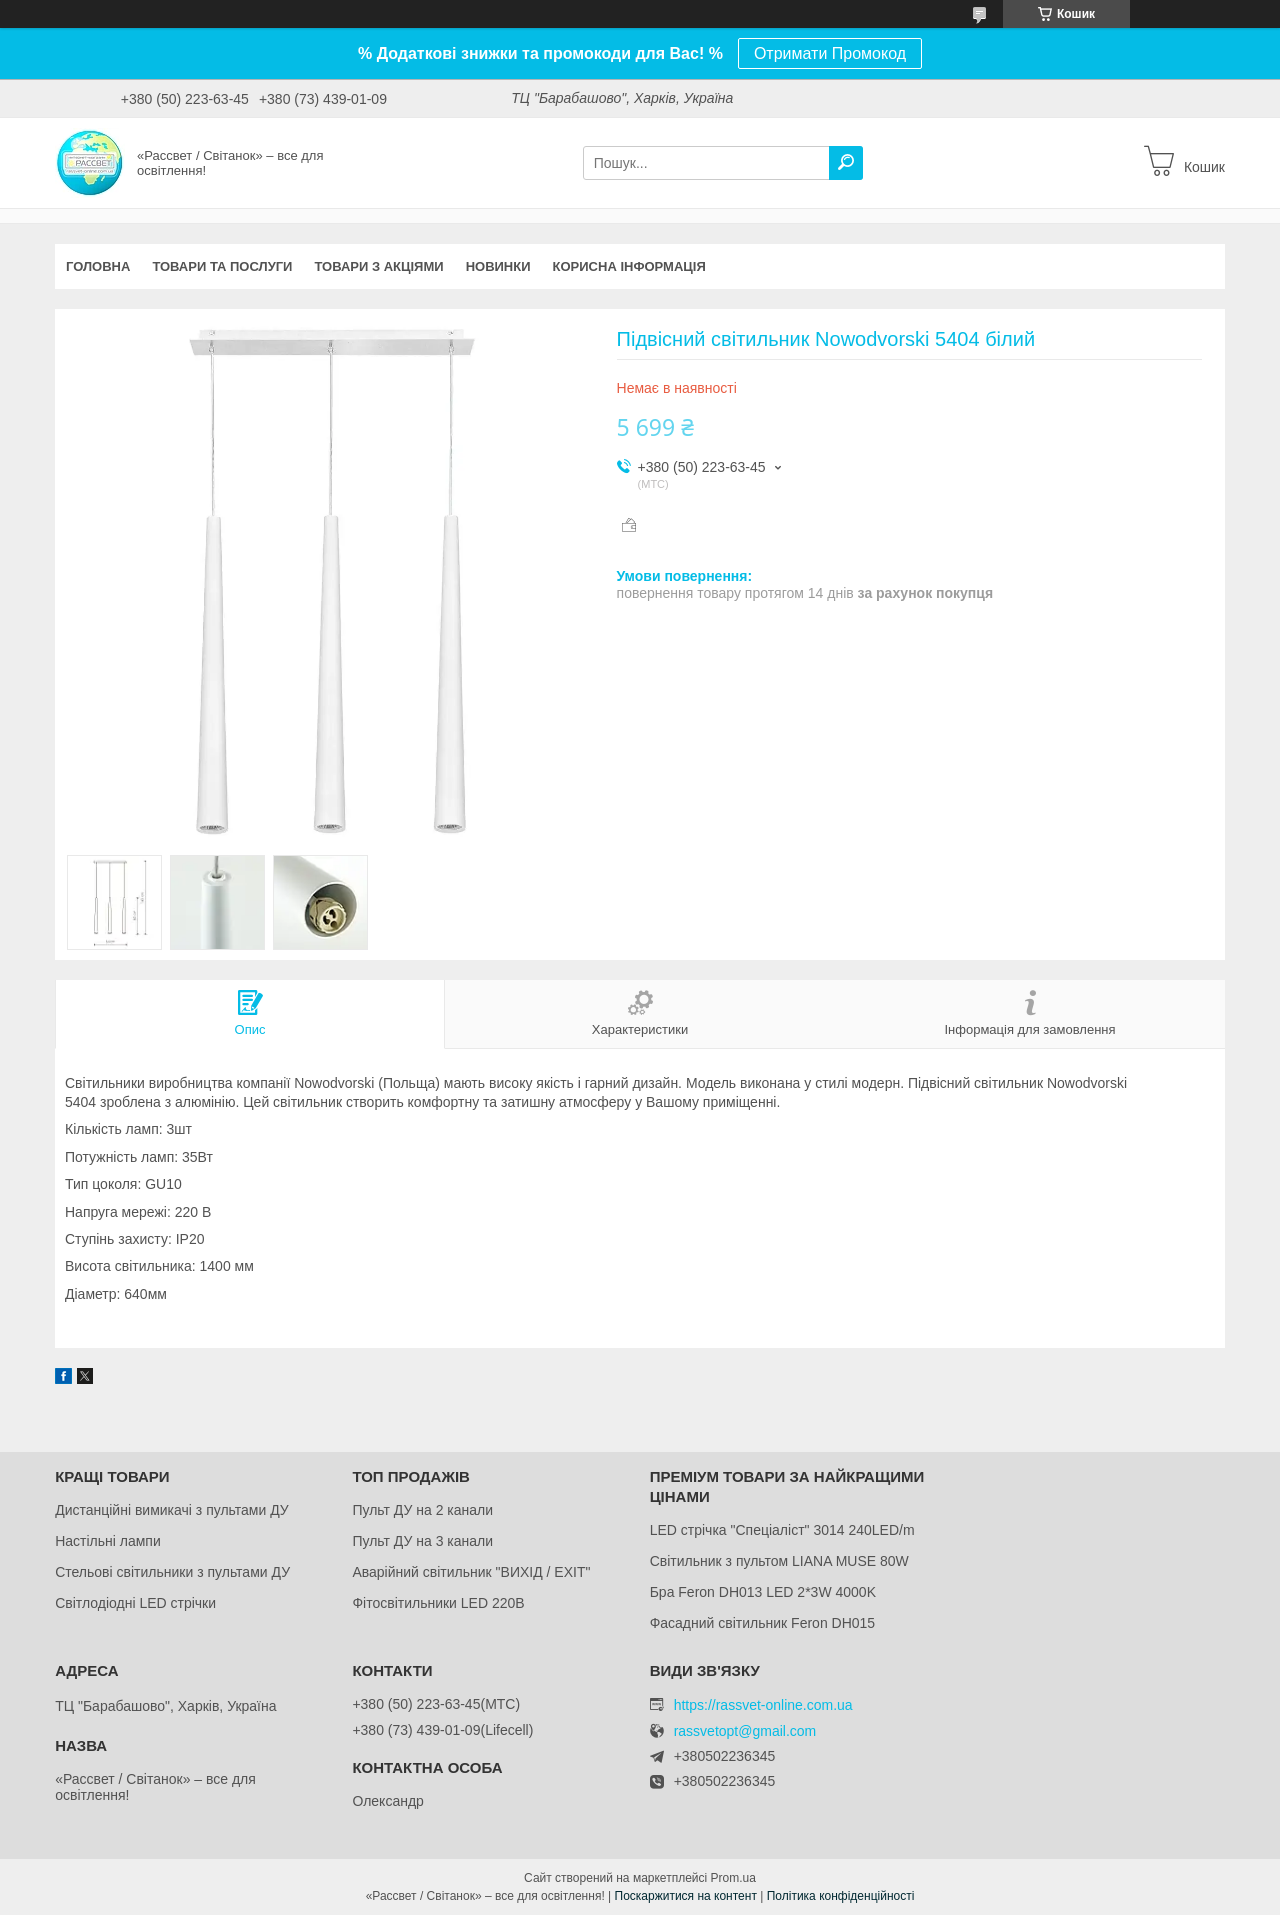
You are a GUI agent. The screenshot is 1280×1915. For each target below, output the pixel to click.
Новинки (498, 266)
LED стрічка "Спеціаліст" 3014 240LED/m (782, 1530)
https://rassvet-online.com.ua (763, 1705)
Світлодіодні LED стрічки (135, 1603)
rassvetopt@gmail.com (745, 1731)
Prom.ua (733, 1878)
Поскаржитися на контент (686, 1896)
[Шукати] (846, 163)
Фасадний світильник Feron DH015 (763, 1623)
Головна (98, 266)
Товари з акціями (378, 266)
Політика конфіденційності (841, 1896)
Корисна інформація (629, 266)
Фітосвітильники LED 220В (438, 1603)
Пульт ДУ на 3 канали (422, 1541)
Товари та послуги (222, 266)
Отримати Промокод (830, 53)
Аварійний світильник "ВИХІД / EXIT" (471, 1572)
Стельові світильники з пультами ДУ (172, 1572)
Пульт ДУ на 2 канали (422, 1510)
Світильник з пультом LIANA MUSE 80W (779, 1561)
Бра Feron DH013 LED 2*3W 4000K (763, 1592)
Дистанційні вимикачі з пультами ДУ (172, 1510)
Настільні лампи (108, 1541)
